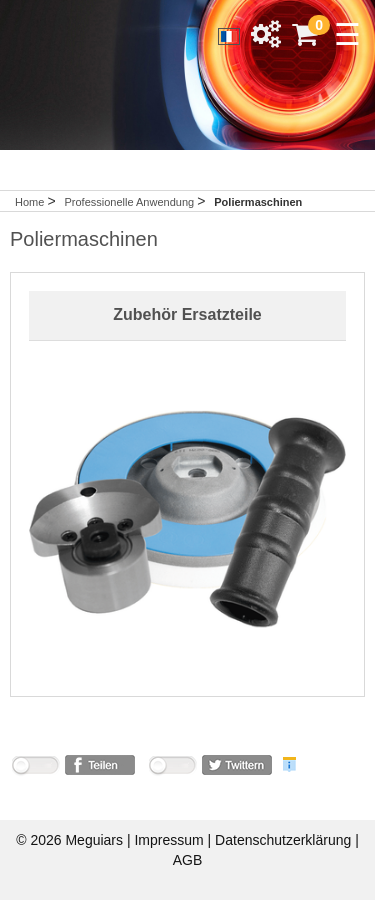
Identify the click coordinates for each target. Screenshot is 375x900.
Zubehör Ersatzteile (187, 314)
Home (29, 202)
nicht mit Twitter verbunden (172, 768)
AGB (188, 860)
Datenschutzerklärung (285, 840)
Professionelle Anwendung (130, 202)
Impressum (170, 840)
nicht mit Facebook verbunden (35, 768)
